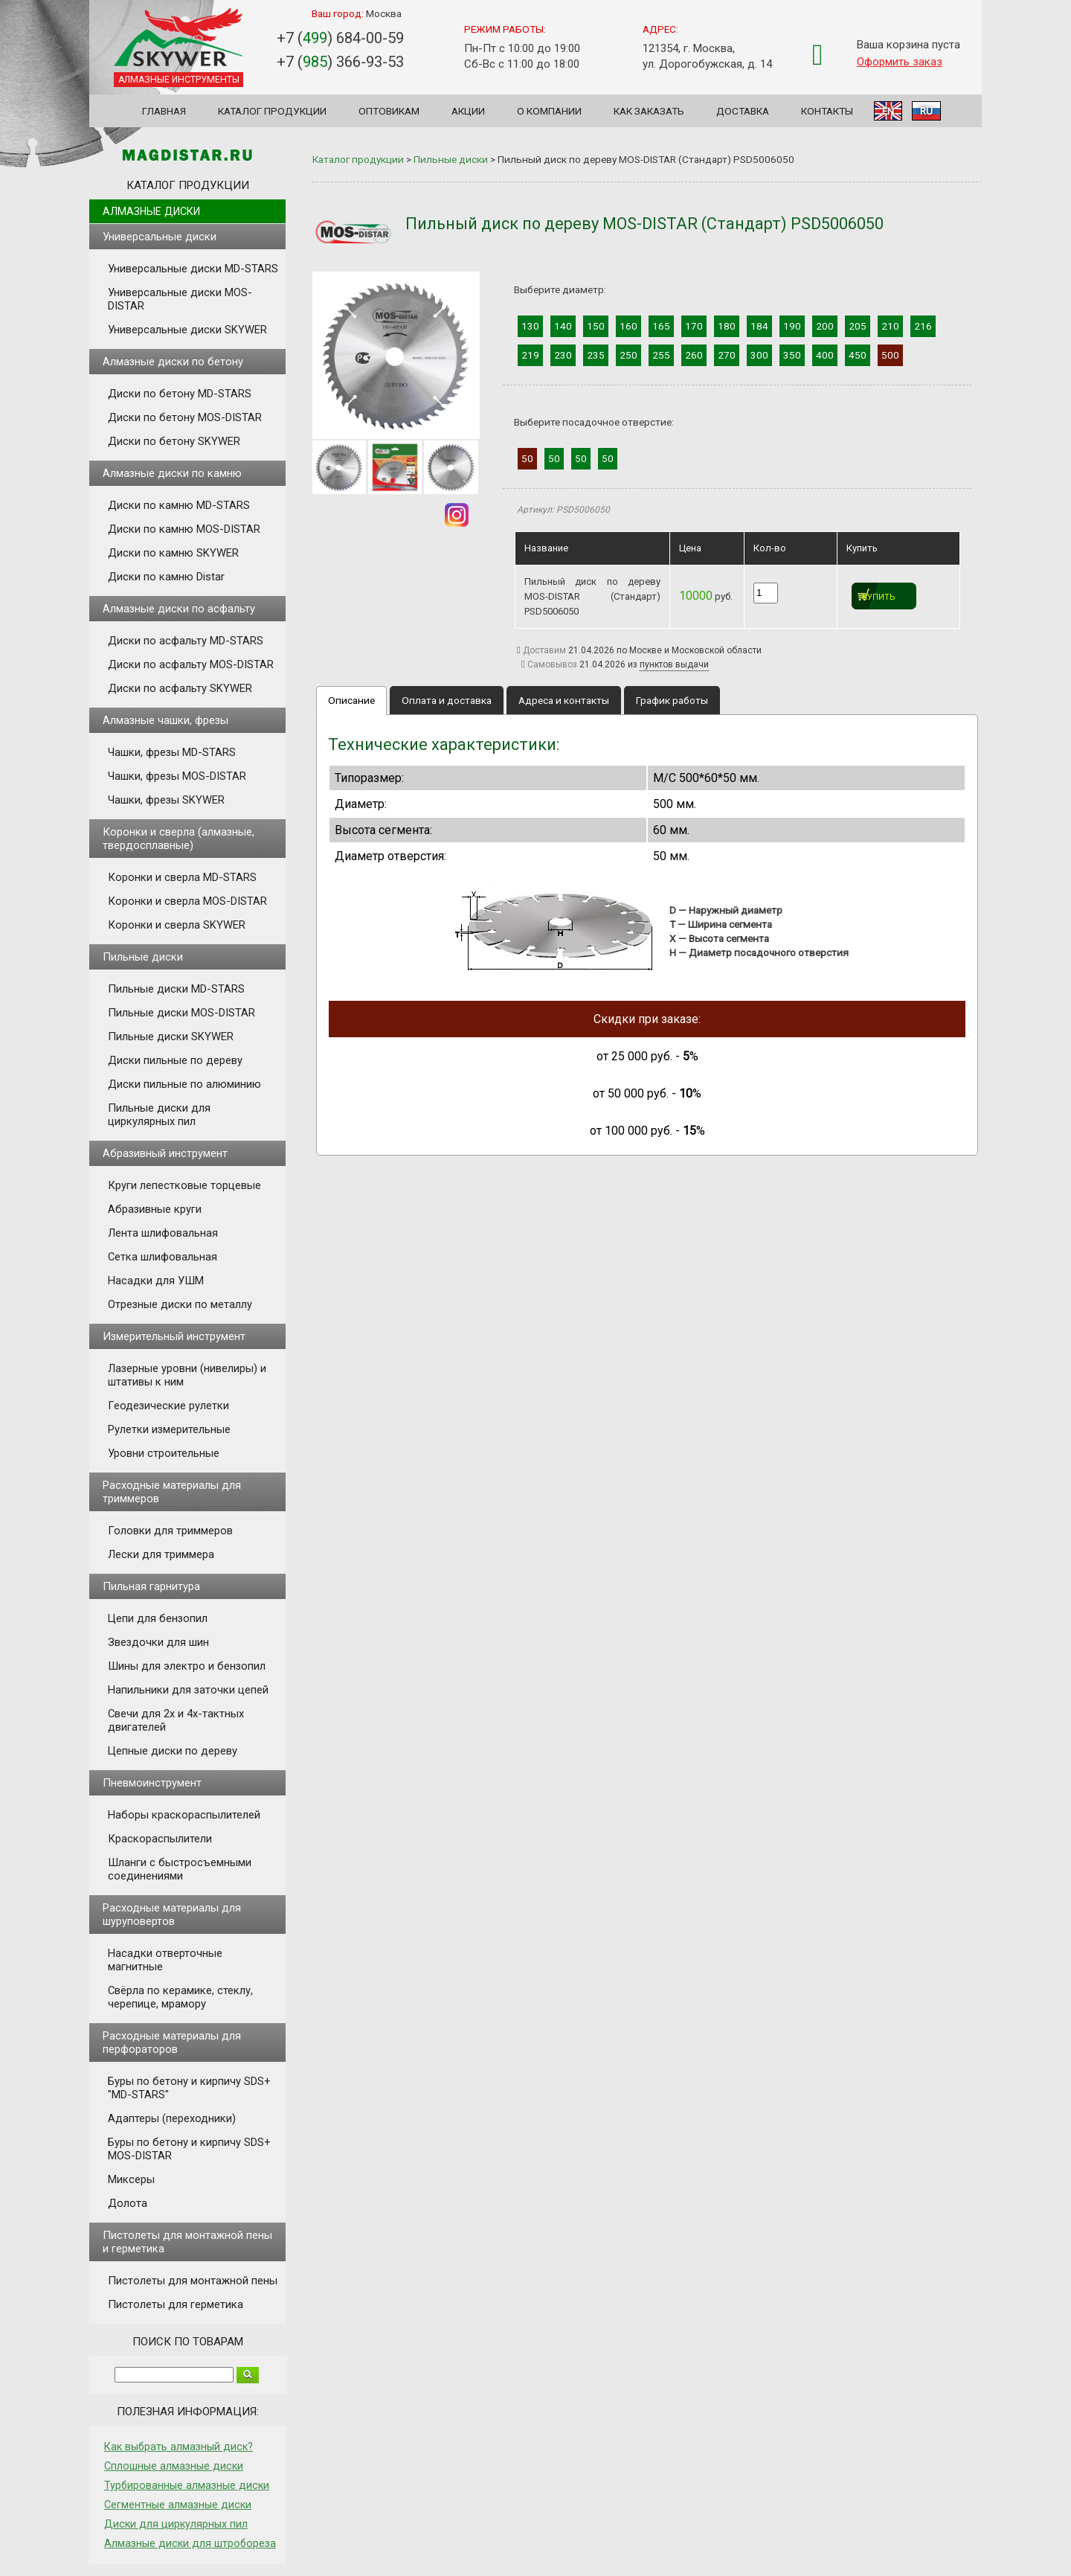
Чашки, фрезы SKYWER (166, 800)
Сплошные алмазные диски (173, 2466)
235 (596, 355)
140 (563, 326)
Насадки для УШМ (156, 1280)
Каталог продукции (272, 111)
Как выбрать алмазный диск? (178, 2446)
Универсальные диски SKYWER (187, 329)
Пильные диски (143, 957)
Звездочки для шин (158, 1642)
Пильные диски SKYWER (171, 1036)
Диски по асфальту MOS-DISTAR (191, 664)
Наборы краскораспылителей (184, 1815)
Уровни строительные (163, 1453)
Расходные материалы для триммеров (172, 1491)
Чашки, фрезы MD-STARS (172, 752)
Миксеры (131, 2179)
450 (857, 355)
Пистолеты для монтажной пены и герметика (187, 2242)
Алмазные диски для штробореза (190, 2543)
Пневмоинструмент (152, 1783)
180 (727, 326)
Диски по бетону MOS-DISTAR (185, 417)
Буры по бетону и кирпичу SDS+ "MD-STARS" (189, 2087)
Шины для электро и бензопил (187, 1666)
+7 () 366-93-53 (340, 62)
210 (890, 326)
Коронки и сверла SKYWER (176, 925)
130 (530, 326)
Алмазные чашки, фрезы (165, 720)
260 (694, 355)
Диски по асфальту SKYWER (180, 688)
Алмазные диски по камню (172, 473)
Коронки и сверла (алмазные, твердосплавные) (178, 838)
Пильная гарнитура (151, 1586)
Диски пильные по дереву (175, 1060)
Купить (878, 597)
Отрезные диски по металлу (180, 1304)
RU (926, 111)
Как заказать (649, 111)
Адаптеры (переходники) (172, 2118)
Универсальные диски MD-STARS (193, 268)
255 (661, 355)
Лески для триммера (161, 1554)
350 (792, 355)
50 (527, 458)
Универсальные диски (159, 236)
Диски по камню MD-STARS (179, 505)
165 (661, 326)
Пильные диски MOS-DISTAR (181, 1012)
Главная (164, 111)
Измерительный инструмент (174, 1336)
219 (530, 355)
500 (890, 355)
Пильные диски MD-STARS (176, 989)
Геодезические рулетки (168, 1405)
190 (792, 326)
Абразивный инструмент (165, 1153)
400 (825, 355)
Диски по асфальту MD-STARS (185, 640)
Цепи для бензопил (158, 1618)
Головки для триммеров (170, 1530)
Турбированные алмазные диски (186, 2485)
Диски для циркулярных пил (176, 2524)
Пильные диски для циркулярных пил (159, 1114)
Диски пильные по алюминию (184, 1084)
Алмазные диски (151, 211)
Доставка (742, 111)
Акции (468, 111)
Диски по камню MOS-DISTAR (184, 529)
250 (628, 355)
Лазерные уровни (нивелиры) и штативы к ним (187, 1375)
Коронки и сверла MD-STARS (182, 877)
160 (628, 326)
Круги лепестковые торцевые (184, 1185)
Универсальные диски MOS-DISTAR (180, 299)
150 (596, 326)
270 (727, 355)
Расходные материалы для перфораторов (172, 2042)
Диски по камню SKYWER (173, 553)
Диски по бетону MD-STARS (179, 393)
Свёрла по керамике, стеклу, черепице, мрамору (180, 1997)
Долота (127, 2203)
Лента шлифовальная (163, 1233)
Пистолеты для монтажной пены (192, 2280)
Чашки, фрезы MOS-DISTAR (177, 776)
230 (563, 355)
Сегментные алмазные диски (177, 2505)
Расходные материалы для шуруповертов (172, 1914)
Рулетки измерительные (169, 1429)
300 (759, 355)
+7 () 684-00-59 (340, 38)
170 (694, 326)
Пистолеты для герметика (175, 2304)
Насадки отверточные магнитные (165, 1960)
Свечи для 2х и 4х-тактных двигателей (176, 1720)
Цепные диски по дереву (172, 1751)
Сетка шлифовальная (162, 1256)
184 (759, 326)
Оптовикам (388, 111)
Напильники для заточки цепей (188, 1689)
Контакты (827, 111)
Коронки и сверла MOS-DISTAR (187, 901)
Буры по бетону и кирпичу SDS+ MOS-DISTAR (189, 2149)
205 (857, 326)
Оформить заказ (899, 61)
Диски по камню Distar (166, 576)
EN (888, 111)
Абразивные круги (155, 1209)
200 (825, 326)
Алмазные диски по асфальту (179, 608)
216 (923, 326)
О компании (549, 111)
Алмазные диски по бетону (173, 361)
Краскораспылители (160, 1838)
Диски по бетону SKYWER (174, 441)
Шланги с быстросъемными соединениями (179, 1869)
